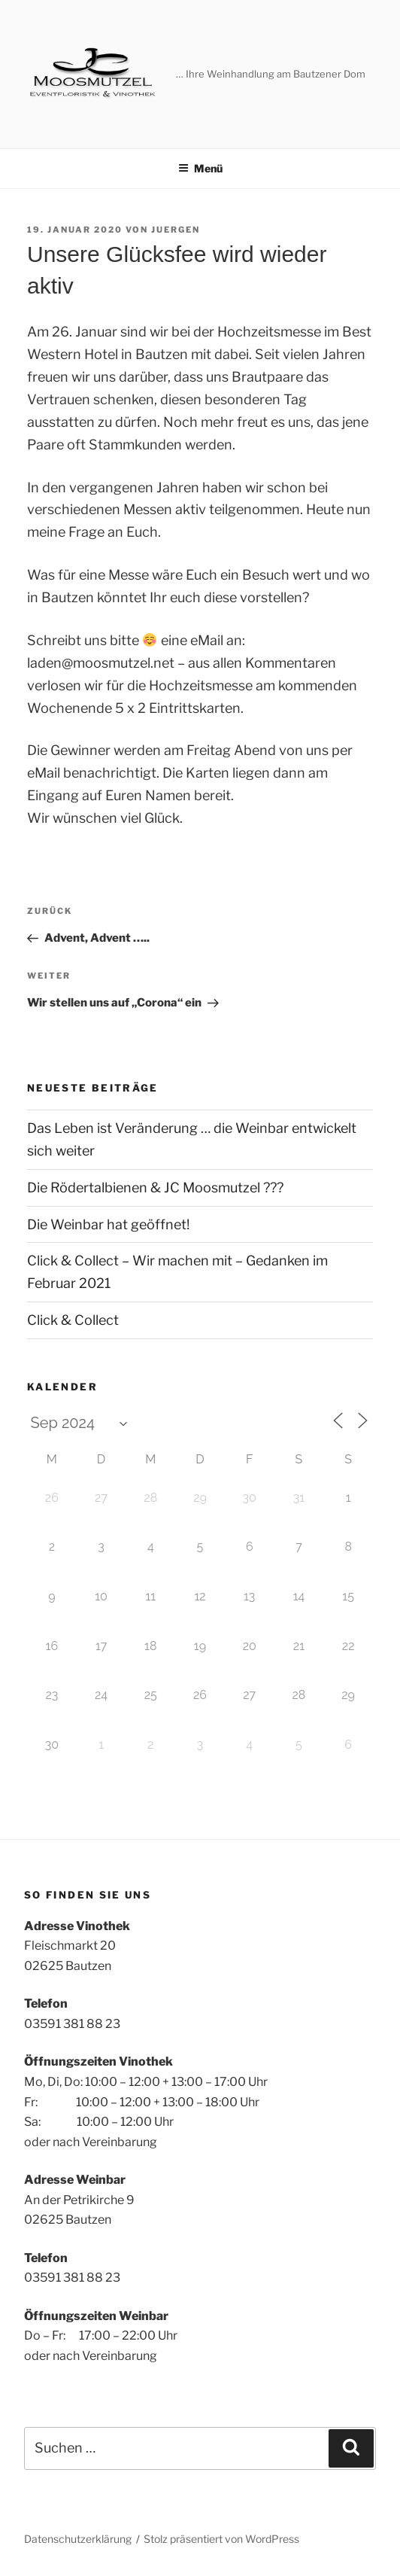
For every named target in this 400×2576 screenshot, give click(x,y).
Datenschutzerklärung (78, 2538)
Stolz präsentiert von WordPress (221, 2538)
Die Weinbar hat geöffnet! (108, 1224)
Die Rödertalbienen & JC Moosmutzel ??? (155, 1187)
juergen (175, 229)
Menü (200, 168)
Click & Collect (73, 1320)
